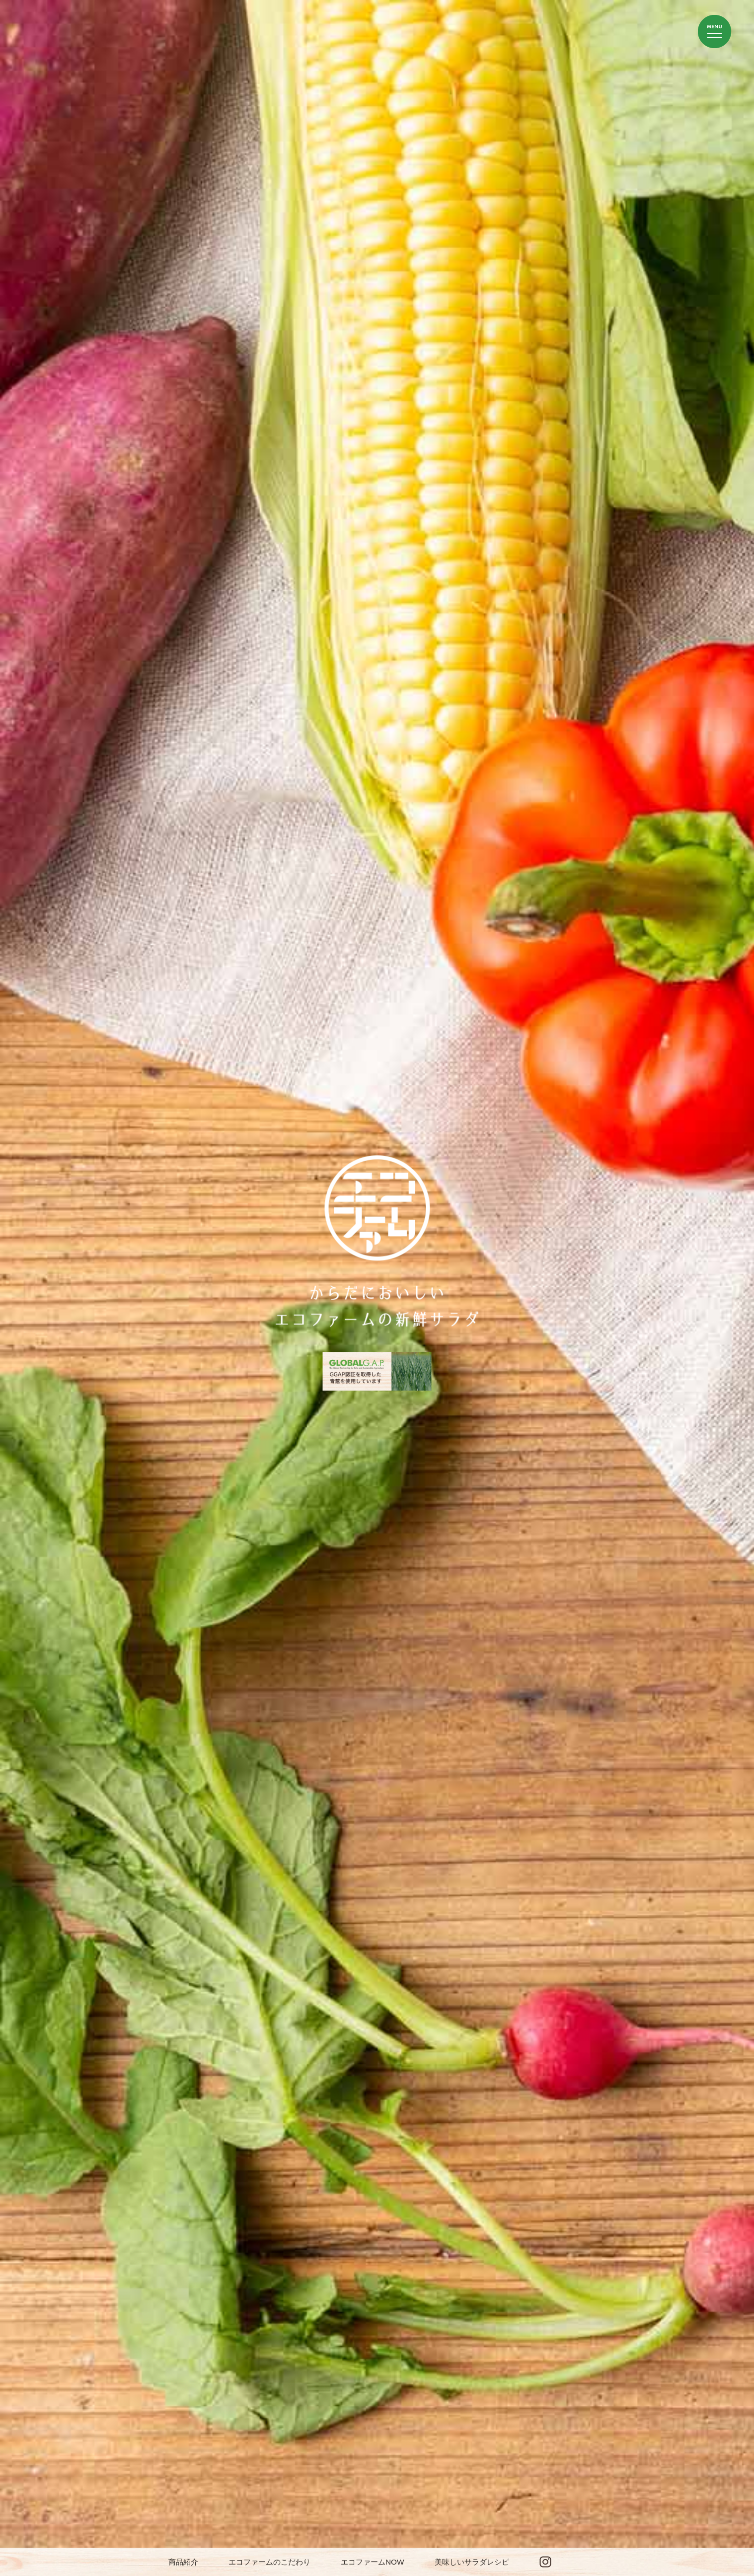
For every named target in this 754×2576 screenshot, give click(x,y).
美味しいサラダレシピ (472, 2562)
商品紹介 (183, 2562)
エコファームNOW (372, 2562)
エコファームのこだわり (269, 2562)
